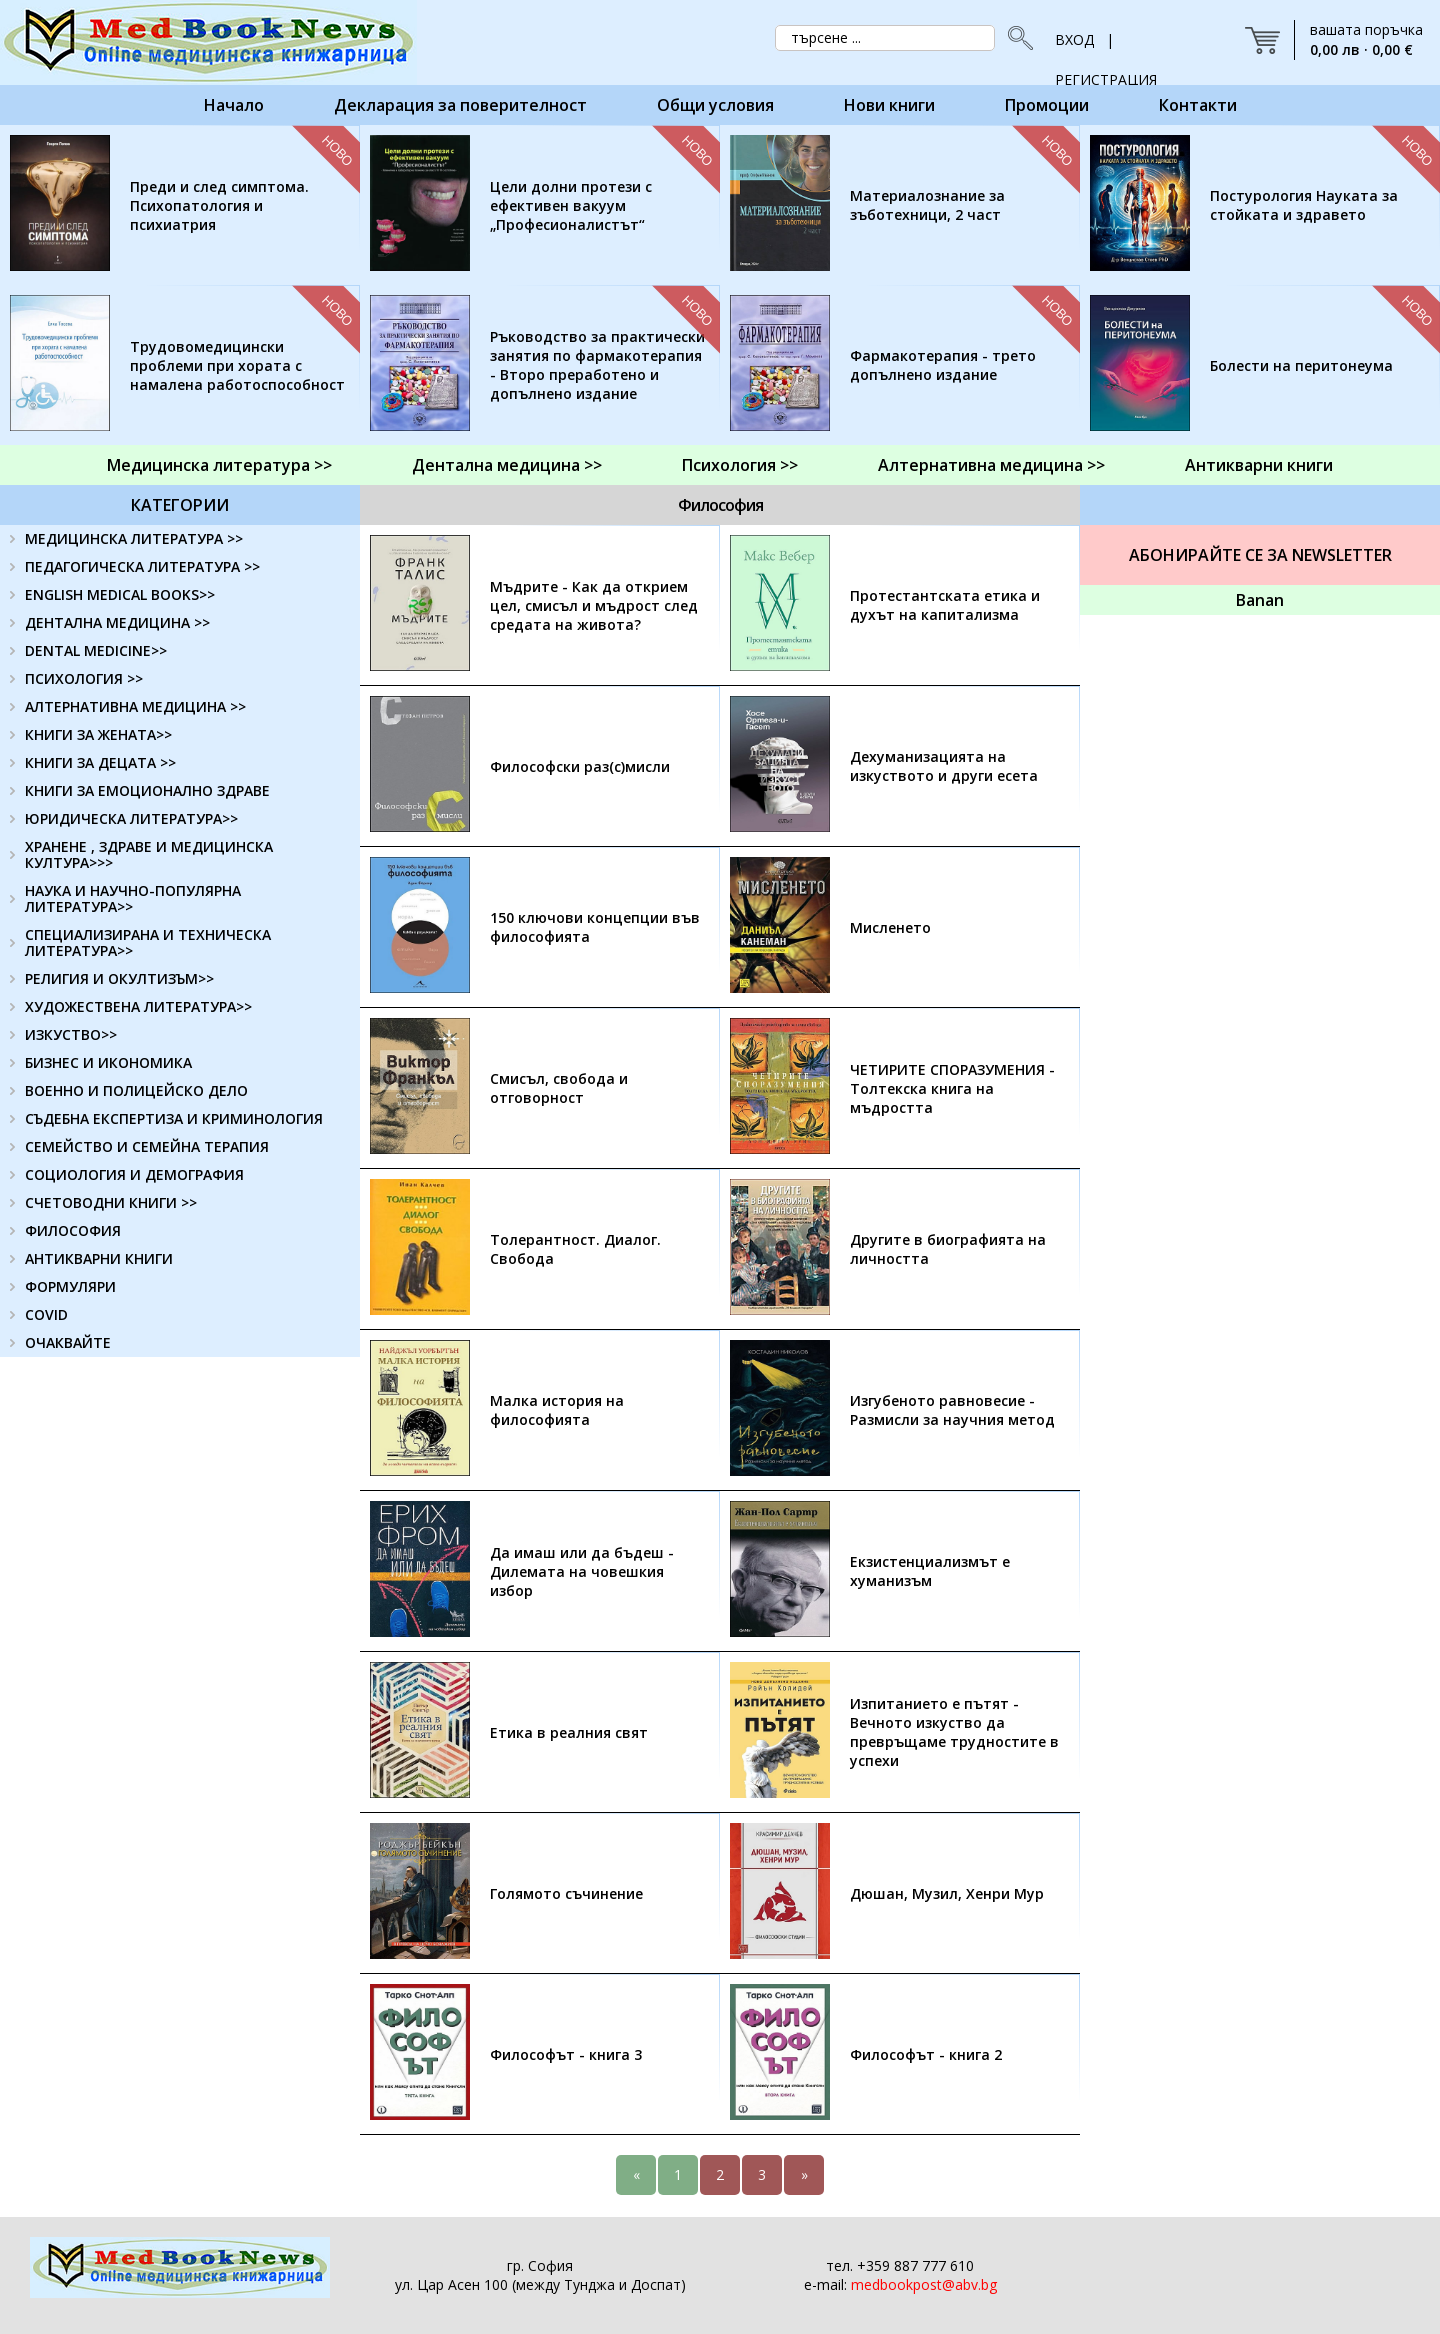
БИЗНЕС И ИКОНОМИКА (108, 1062)
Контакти (1198, 105)
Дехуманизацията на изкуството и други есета (944, 766)
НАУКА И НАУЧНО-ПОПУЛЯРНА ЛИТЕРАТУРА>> (133, 898)
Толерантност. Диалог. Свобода (575, 1249)
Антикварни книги (1259, 465)
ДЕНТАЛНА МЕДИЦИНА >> (117, 622)
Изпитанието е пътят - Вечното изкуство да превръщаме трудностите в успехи (954, 1732)
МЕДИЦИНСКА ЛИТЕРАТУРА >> (134, 538)
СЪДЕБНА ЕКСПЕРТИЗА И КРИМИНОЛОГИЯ (174, 1118)
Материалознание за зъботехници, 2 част (927, 205)
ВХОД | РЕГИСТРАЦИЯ (1106, 45)
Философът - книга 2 (926, 2054)
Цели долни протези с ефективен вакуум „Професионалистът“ (571, 205)
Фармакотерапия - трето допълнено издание (943, 365)
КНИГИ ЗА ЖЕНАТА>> (98, 734)
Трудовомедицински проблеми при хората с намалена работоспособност (237, 365)
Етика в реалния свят (569, 1732)
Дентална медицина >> (507, 465)
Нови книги (889, 105)
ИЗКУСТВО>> (71, 1034)
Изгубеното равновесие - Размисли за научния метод (952, 1410)
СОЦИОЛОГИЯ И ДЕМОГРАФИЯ (134, 1174)
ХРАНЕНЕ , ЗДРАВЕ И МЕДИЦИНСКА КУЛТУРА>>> (149, 854)
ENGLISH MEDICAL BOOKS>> (120, 594)
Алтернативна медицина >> (991, 465)
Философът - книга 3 (566, 2054)
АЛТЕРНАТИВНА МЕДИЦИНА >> (135, 706)
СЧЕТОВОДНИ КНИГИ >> (111, 1202)
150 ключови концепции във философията (595, 927)
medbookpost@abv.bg (924, 2284)
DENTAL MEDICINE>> (96, 650)
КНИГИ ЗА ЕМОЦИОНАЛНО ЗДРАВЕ (147, 790)
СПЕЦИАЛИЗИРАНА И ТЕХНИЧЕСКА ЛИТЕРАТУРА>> (148, 942)
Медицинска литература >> (219, 465)
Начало (234, 105)
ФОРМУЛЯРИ (70, 1286)
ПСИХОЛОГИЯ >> (84, 678)
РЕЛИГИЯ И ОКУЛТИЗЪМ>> (119, 978)
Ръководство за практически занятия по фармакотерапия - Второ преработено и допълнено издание (597, 365)
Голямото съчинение (566, 1893)
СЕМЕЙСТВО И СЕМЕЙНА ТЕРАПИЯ (147, 1146)
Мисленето (890, 927)
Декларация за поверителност (460, 105)
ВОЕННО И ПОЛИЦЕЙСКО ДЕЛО (136, 1090)
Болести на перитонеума (1301, 365)
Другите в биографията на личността (948, 1249)
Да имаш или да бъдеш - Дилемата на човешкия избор (582, 1571)
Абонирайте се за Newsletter (1260, 555)
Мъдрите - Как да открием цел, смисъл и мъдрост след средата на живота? (594, 605)
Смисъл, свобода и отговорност (559, 1088)
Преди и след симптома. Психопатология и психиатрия (219, 205)
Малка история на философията (557, 1410)
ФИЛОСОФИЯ (73, 1230)
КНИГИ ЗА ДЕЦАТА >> (100, 762)
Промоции (1047, 105)
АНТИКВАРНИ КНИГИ (99, 1258)
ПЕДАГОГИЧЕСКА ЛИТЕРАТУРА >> (142, 566)
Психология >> (740, 465)
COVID (46, 1314)
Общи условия (715, 105)
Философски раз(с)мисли (580, 766)
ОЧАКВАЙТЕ (68, 1342)
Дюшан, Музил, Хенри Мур (947, 1893)
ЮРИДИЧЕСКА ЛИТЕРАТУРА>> (131, 818)
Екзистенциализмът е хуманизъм (930, 1571)
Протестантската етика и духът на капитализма (945, 605)
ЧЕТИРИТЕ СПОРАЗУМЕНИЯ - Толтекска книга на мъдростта (952, 1088)
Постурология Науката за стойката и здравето (1304, 205)
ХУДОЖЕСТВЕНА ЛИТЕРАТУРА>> (138, 1006)
